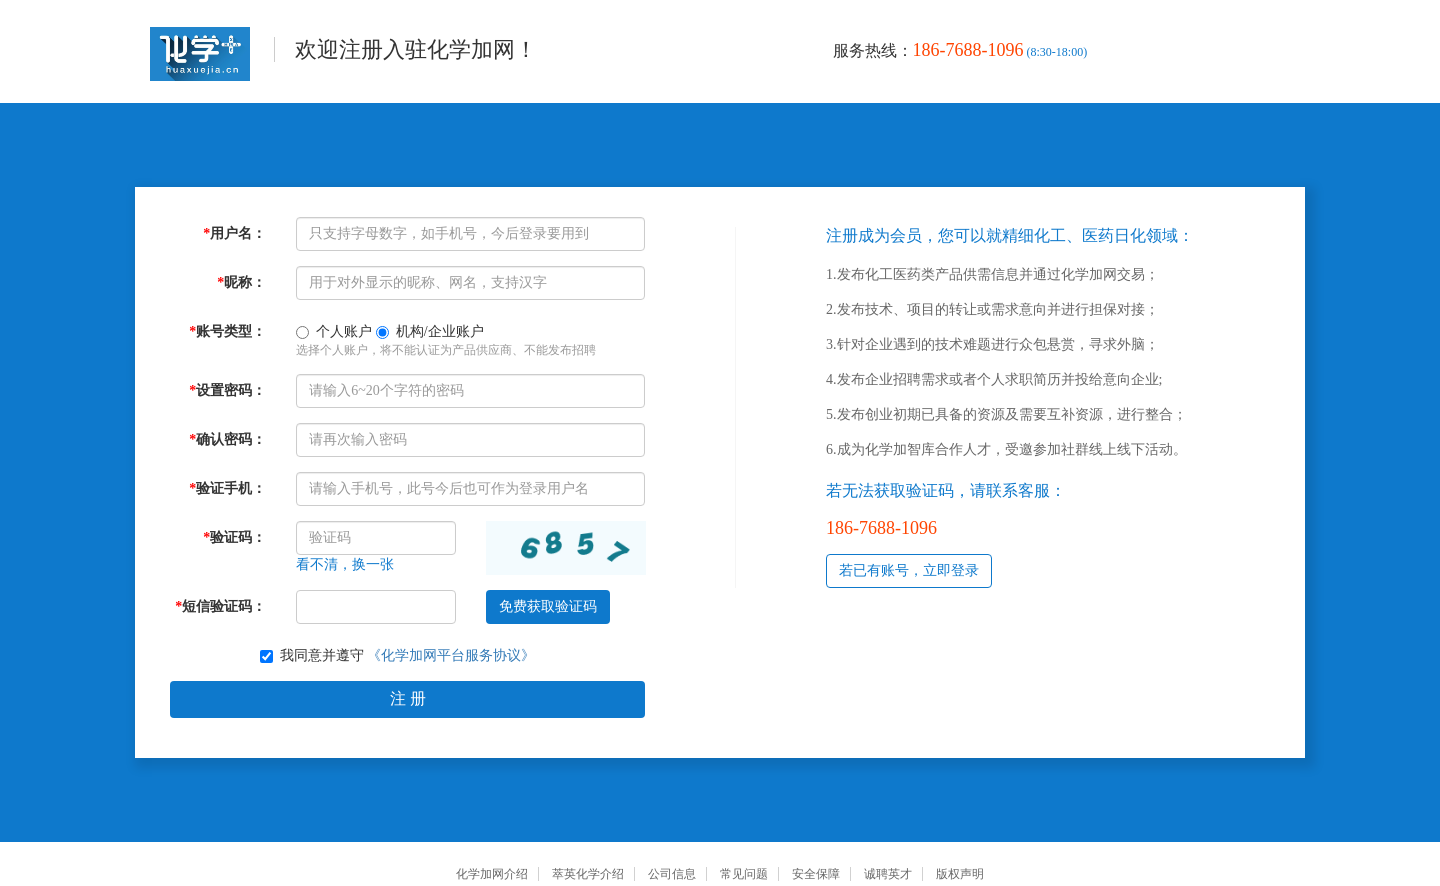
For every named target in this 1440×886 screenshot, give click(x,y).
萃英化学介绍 (588, 874)
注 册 (408, 698)
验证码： (234, 537)
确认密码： (227, 439)
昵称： (241, 282)
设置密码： (227, 390)
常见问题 (744, 874)
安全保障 (816, 874)
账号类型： (227, 331)
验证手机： (227, 488)
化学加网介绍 (492, 874)
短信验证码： (220, 606)
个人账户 (334, 331)
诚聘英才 (888, 874)
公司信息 (672, 874)
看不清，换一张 (345, 564)
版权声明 (960, 874)
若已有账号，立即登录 (909, 570)
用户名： (234, 233)
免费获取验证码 (548, 606)
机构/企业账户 (430, 331)
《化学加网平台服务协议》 (451, 655)
